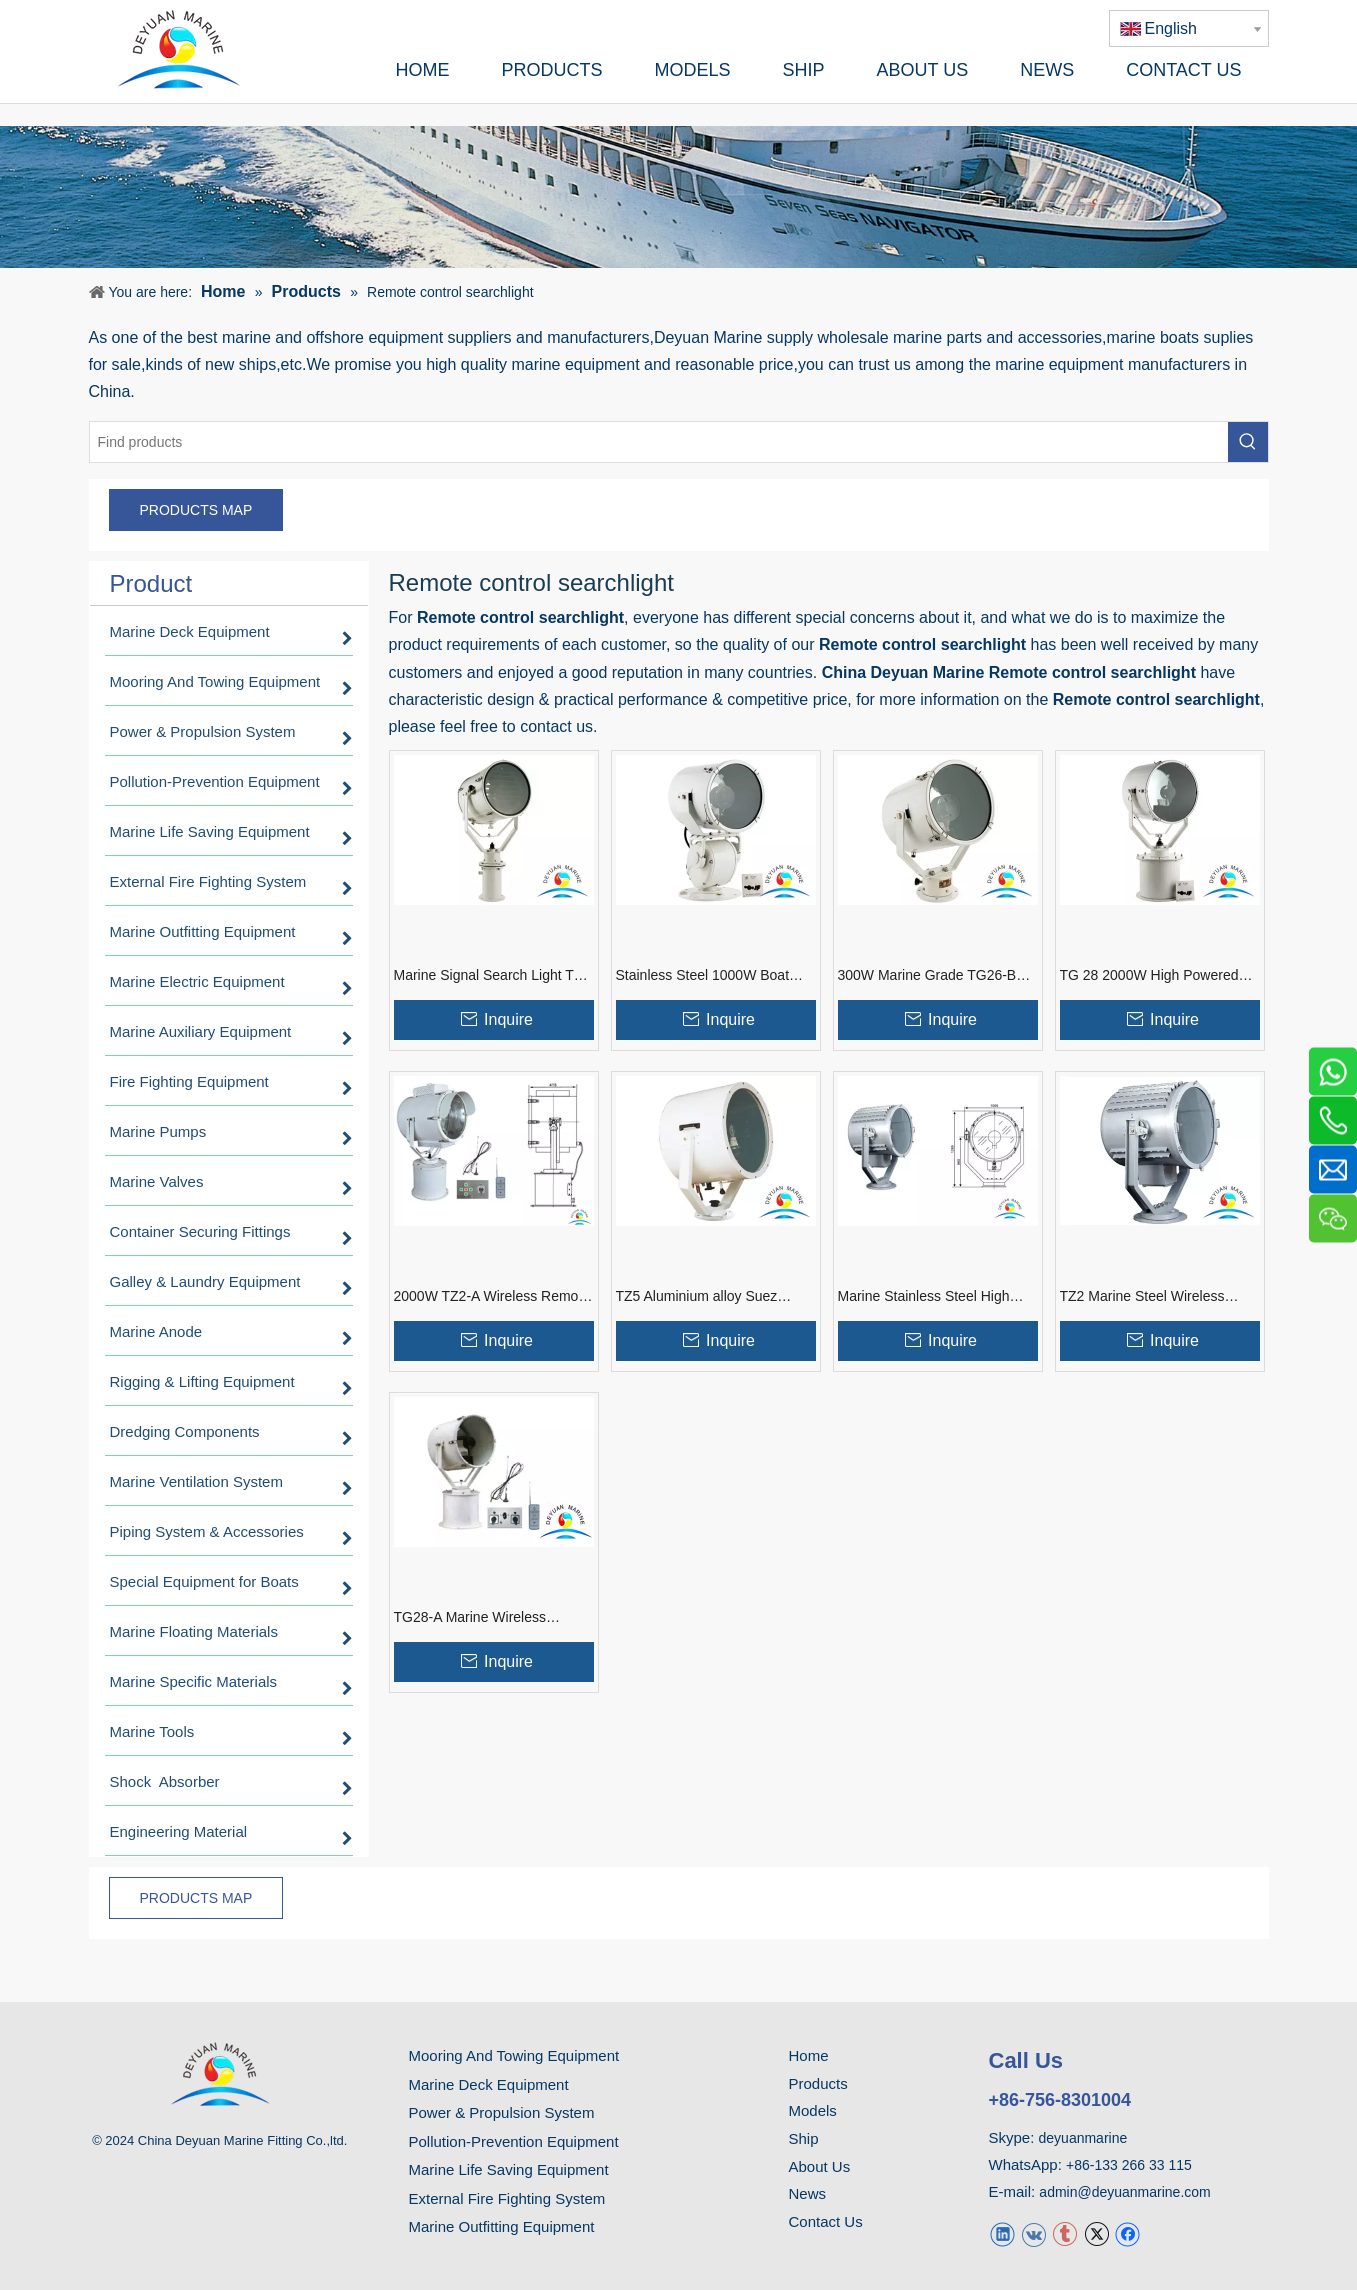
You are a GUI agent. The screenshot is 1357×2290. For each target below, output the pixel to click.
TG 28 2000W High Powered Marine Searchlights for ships (1150, 976)
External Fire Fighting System (507, 2198)
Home (809, 2055)
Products (818, 2083)
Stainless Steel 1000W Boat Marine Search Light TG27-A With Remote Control (704, 976)
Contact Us (826, 2221)
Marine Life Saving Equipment (509, 2169)
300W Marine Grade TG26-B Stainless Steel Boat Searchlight (937, 976)
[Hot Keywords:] (1248, 442)
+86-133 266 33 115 (1129, 2165)
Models (813, 2110)
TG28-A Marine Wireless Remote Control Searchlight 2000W (480, 1618)
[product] (678, 196)
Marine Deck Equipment (489, 2084)
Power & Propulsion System (502, 2112)
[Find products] (659, 442)
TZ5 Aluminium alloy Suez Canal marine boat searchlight (709, 1297)
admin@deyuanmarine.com (1124, 2192)
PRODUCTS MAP (196, 510)
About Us (820, 2166)
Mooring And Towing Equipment (514, 2055)
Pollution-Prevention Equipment (514, 2141)
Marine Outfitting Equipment (502, 2226)
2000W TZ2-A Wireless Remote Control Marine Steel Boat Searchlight (492, 1297)
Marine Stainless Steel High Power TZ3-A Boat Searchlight (932, 1297)
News (808, 2193)
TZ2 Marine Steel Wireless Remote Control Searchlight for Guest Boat (1156, 1297)
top (1315, 2204)
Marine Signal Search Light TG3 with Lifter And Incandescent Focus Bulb (493, 976)
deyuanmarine (1083, 2138)
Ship (804, 2138)
